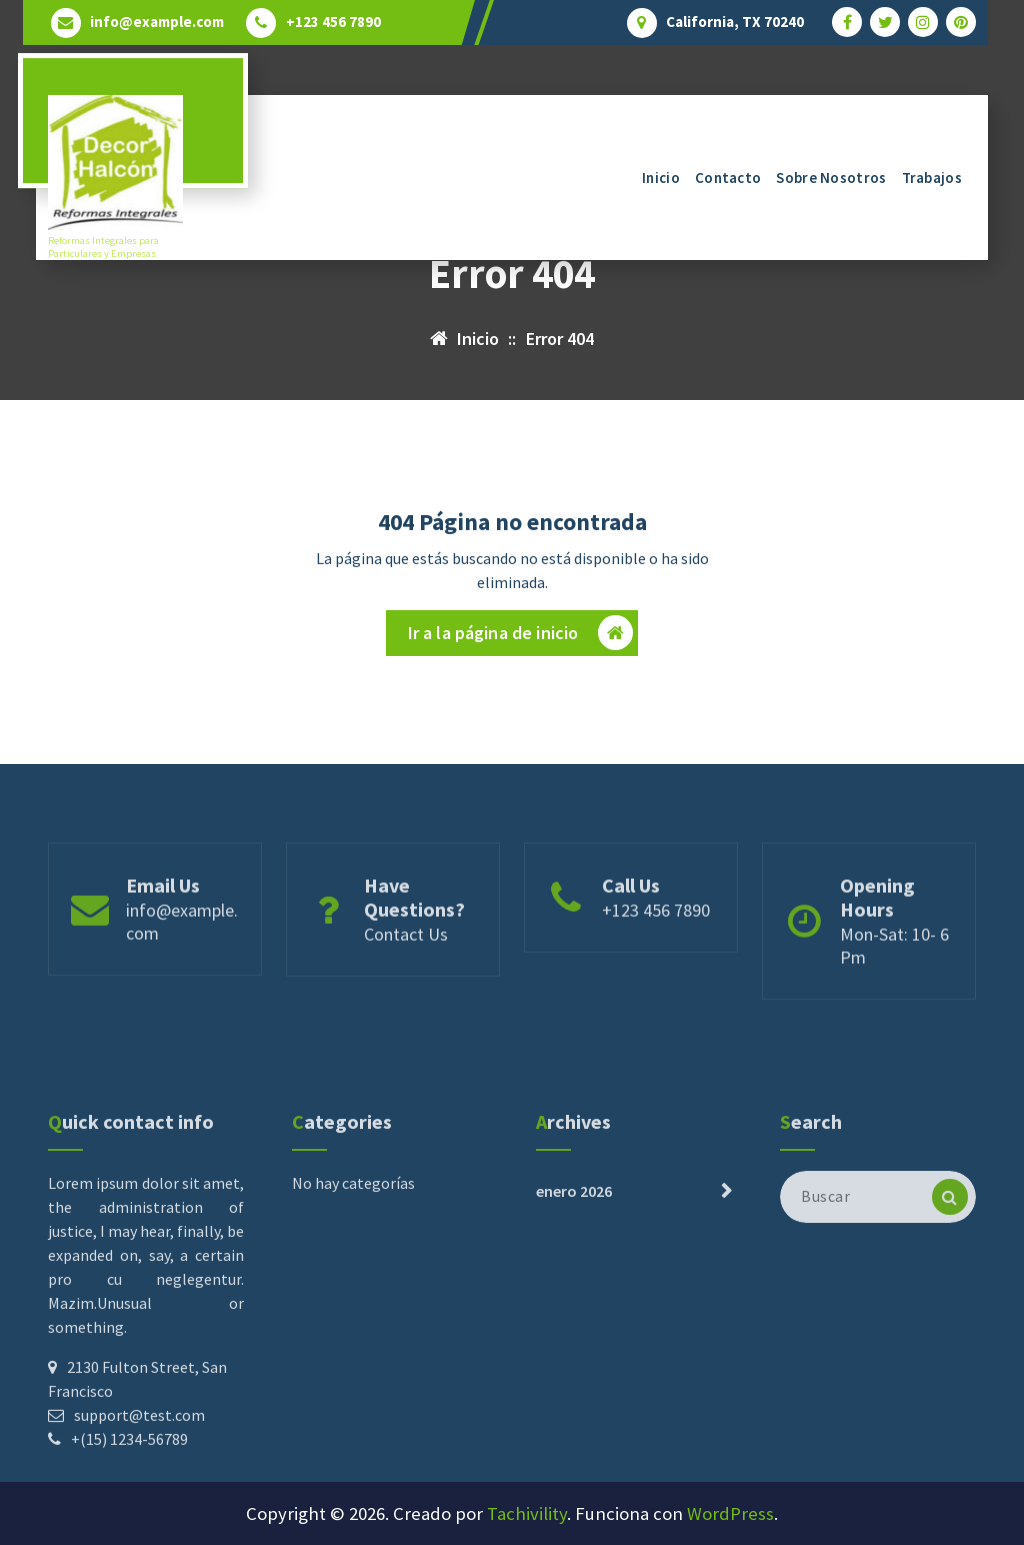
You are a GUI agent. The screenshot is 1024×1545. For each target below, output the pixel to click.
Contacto (728, 177)
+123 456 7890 (333, 22)
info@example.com (157, 22)
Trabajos (932, 177)
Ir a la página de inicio (521, 640)
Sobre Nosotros (831, 177)
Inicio (661, 177)
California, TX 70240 (735, 22)
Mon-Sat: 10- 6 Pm (894, 1005)
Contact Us (406, 993)
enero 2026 (574, 1325)
